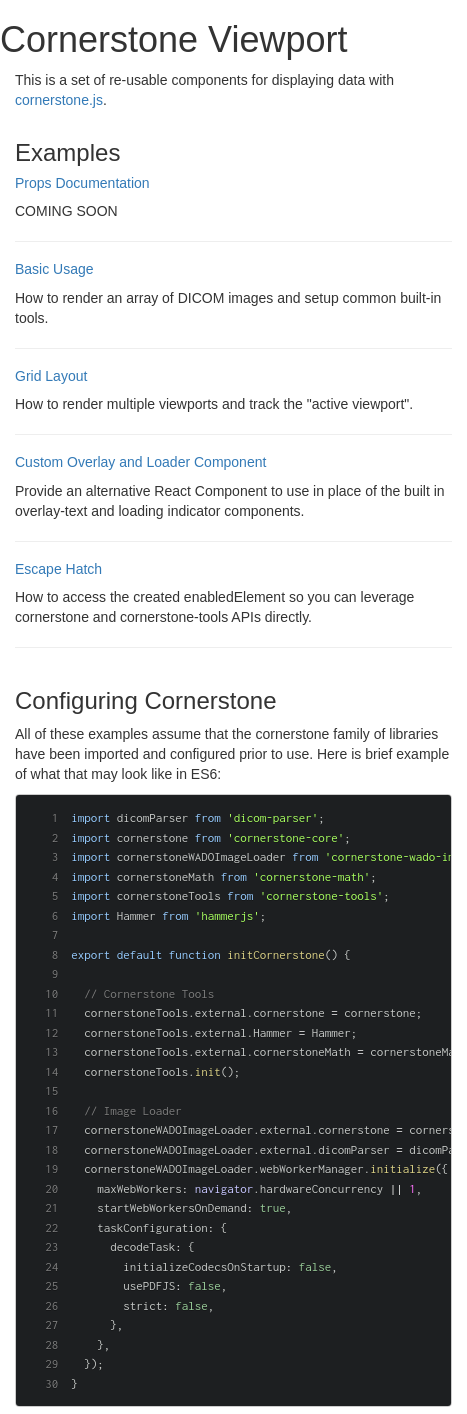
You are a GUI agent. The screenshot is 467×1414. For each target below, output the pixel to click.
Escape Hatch (58, 569)
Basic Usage (54, 269)
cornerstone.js (59, 100)
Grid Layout (51, 376)
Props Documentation (82, 183)
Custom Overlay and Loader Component (140, 462)
